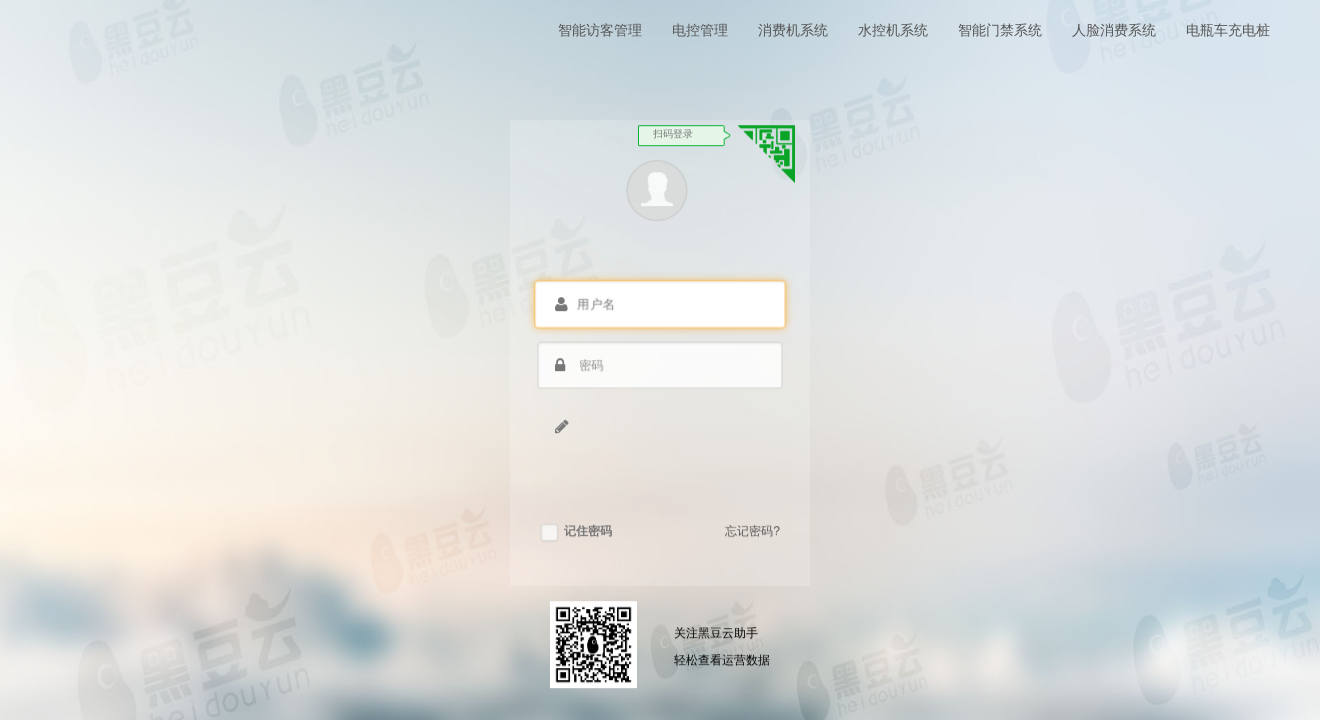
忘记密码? (752, 535)
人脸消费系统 (1114, 30)
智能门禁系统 (1000, 30)
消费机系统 (793, 30)
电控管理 (700, 30)
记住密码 (576, 535)
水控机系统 (893, 30)
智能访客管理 (600, 30)
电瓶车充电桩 (1228, 30)
